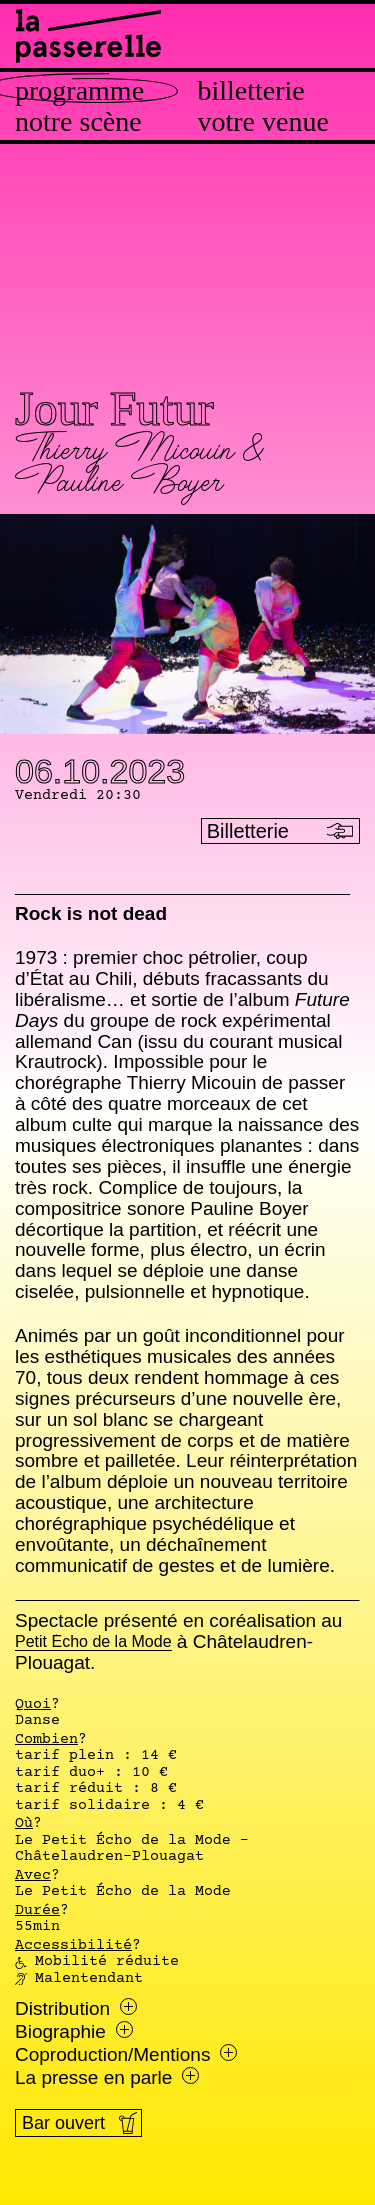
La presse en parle (107, 2078)
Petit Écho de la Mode (93, 1642)
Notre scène (78, 122)
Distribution (76, 2009)
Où (24, 1824)
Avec (33, 1876)
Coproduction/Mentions (126, 2055)
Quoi (33, 1705)
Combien (46, 1740)
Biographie (74, 2032)
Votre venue (263, 122)
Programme (79, 91)
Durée (37, 1911)
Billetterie (251, 91)
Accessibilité (73, 1946)
